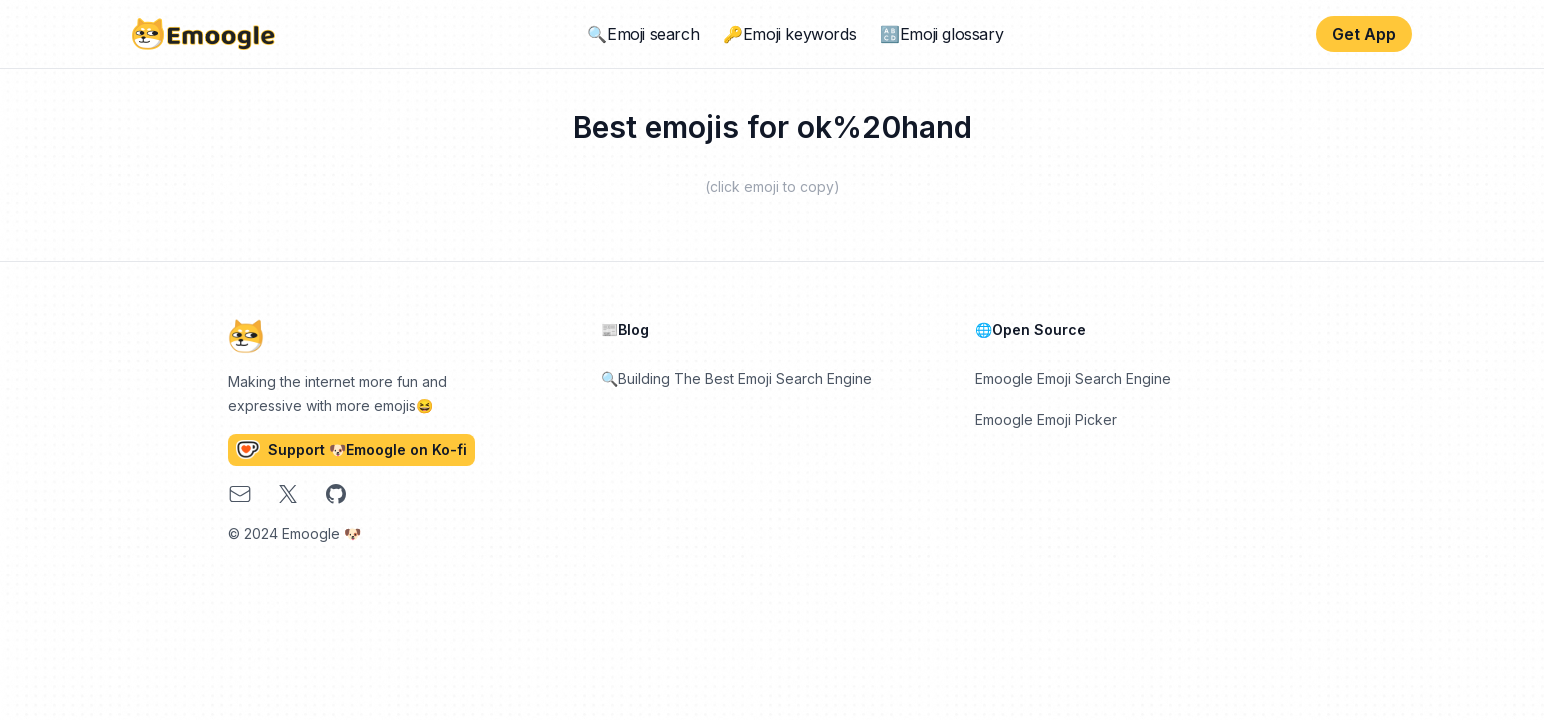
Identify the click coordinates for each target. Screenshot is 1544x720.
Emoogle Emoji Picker (1046, 419)
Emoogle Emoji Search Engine (1073, 378)
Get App (1364, 34)
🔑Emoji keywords (789, 34)
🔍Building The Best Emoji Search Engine (736, 378)
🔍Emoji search (643, 34)
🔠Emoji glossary (941, 34)
